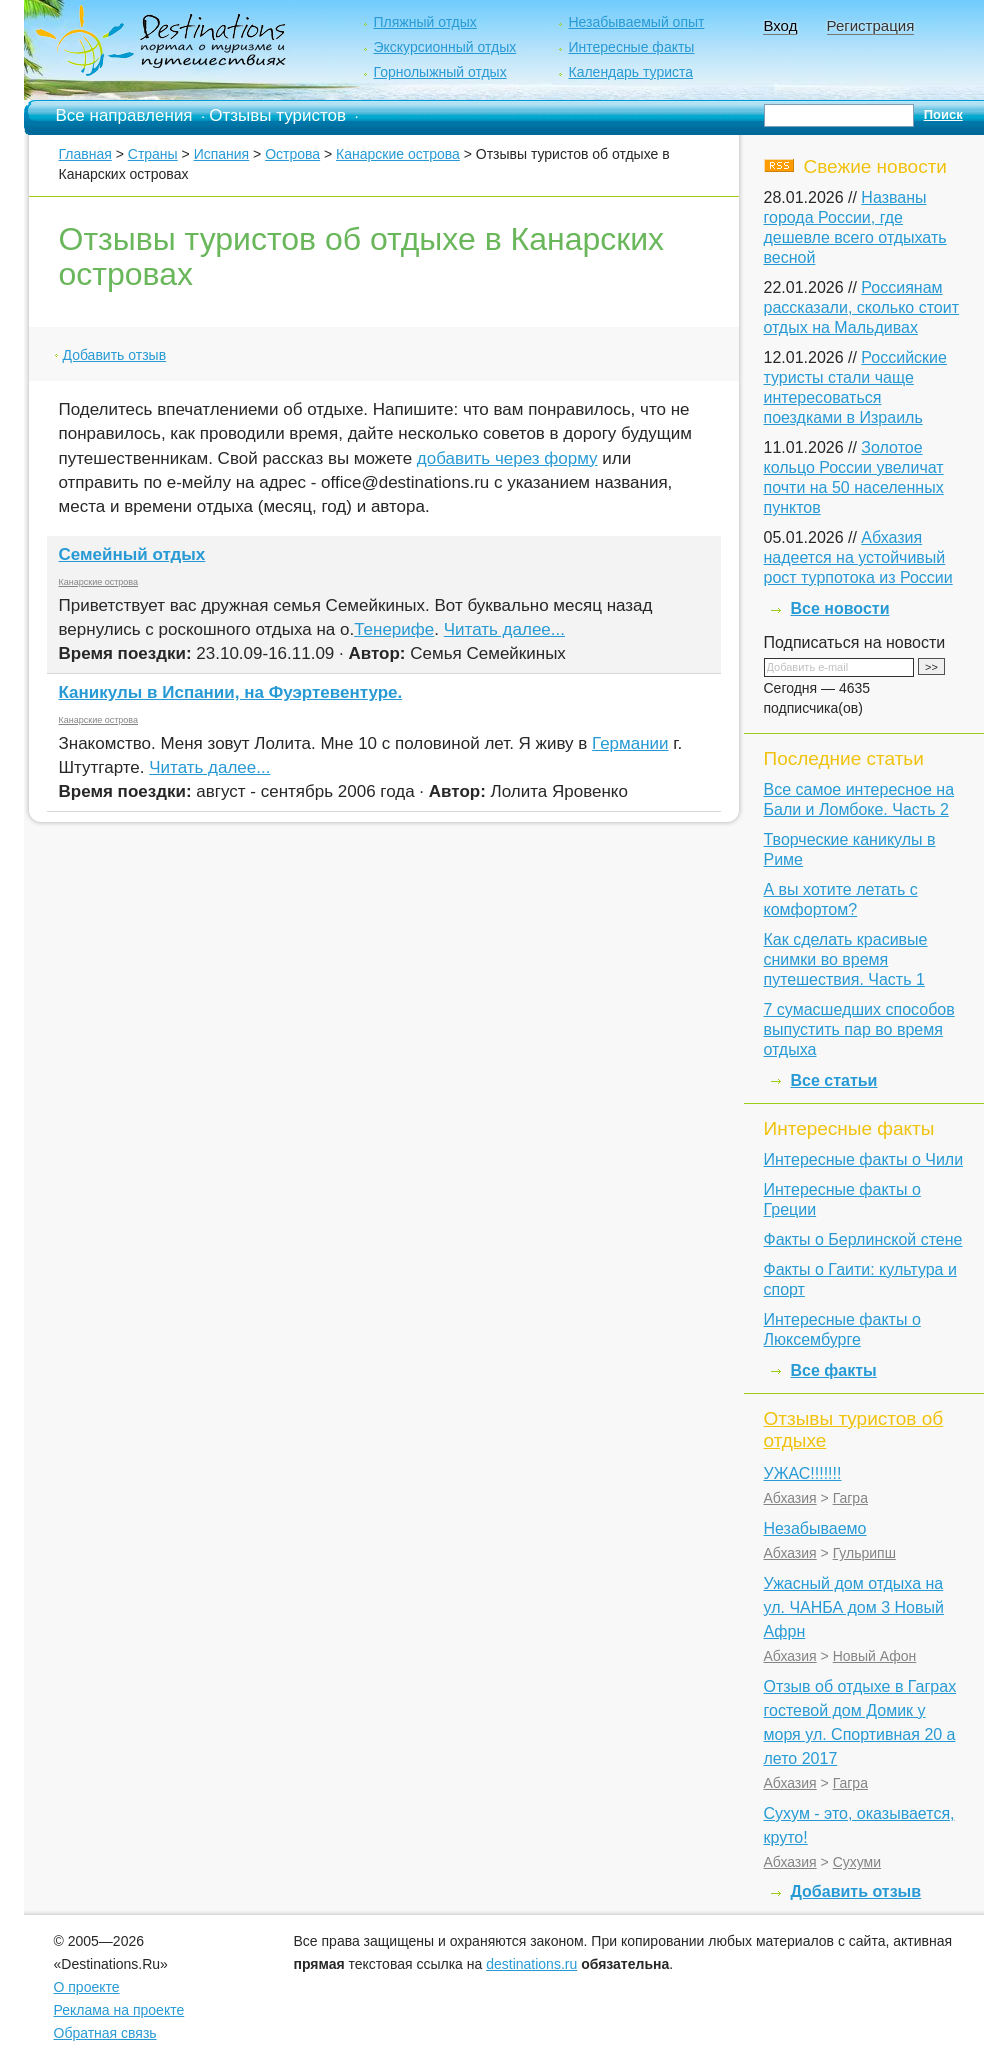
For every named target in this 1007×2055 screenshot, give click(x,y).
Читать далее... (504, 629)
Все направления (124, 115)
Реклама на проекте (119, 2010)
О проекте (87, 1987)
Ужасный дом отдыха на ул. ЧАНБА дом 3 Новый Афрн (854, 1607)
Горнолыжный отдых (439, 72)
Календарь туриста (630, 72)
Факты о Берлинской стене (863, 1239)
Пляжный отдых (424, 22)
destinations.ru (531, 1964)
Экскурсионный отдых (444, 47)
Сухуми (857, 1862)
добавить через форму (507, 458)
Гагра (850, 1498)
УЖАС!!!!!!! (803, 1473)
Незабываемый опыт (636, 22)
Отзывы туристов (277, 115)
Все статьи (834, 1080)
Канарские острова (398, 154)
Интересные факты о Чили (864, 1159)
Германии (630, 743)
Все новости (840, 608)
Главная (85, 154)
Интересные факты (631, 47)
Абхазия (790, 1498)
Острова (292, 154)
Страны (153, 154)
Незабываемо (815, 1528)
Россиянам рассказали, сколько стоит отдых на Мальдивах (862, 307)
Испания (222, 154)
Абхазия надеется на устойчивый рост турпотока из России (858, 557)
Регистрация (871, 25)
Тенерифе (394, 629)
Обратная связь (105, 2033)
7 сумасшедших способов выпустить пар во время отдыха (859, 1029)
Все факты (834, 1370)
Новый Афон (875, 1656)
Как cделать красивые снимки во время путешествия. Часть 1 (846, 959)
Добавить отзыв (115, 355)
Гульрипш (864, 1553)
